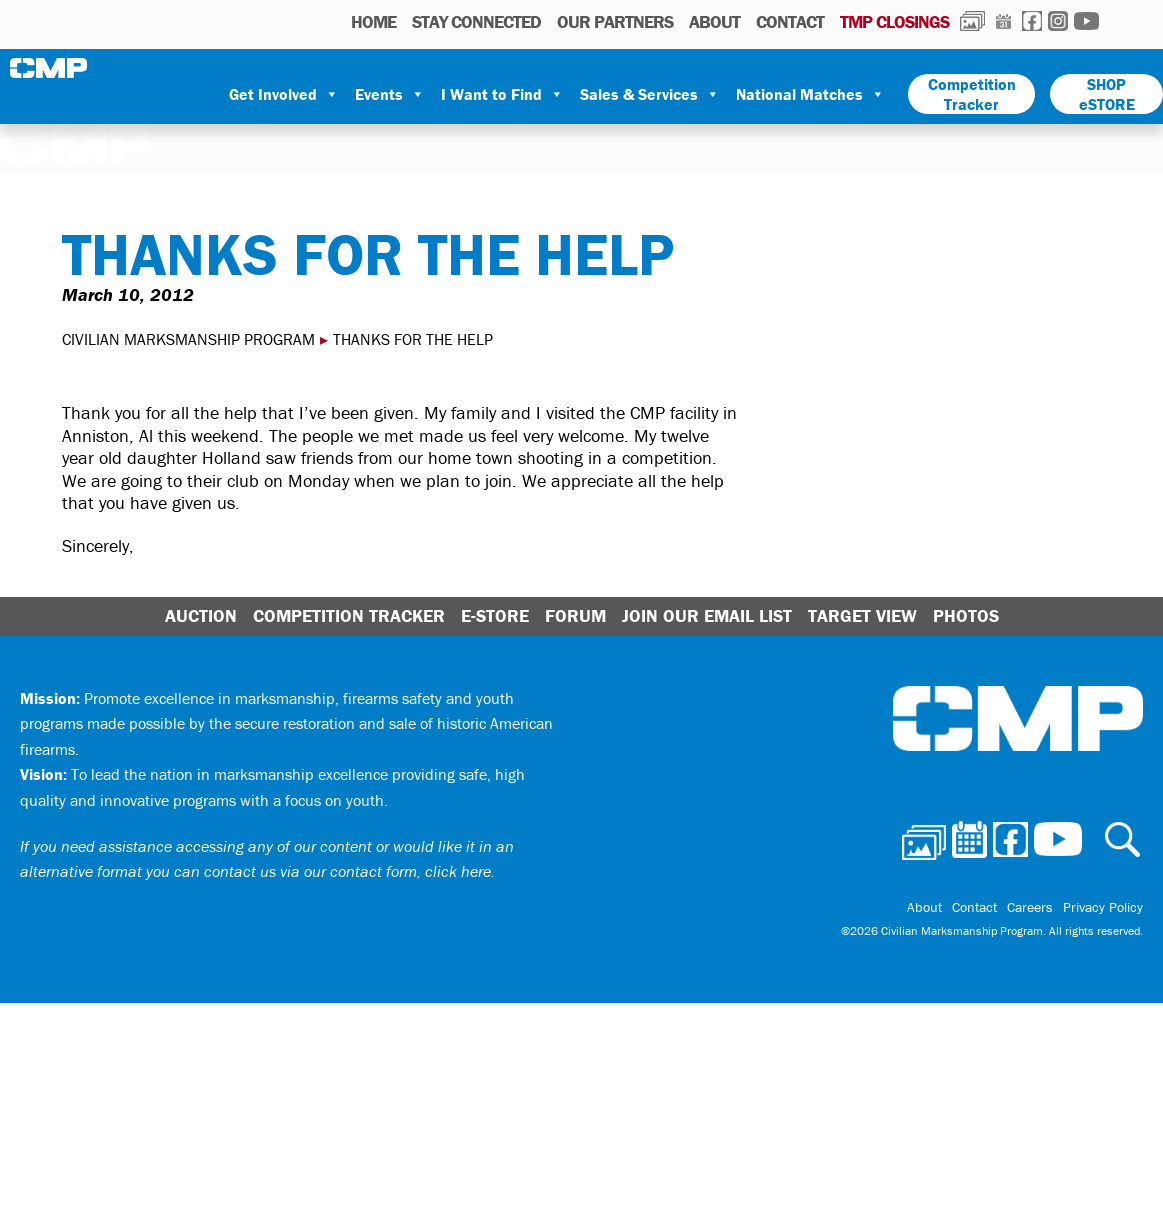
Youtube (1086, 21)
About (714, 21)
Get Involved (284, 94)
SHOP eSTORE (1107, 94)
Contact (790, 21)
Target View (862, 615)
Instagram (1058, 21)
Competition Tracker (972, 94)
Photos (972, 21)
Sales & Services (650, 94)
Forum (575, 615)
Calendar (1003, 21)
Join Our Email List (707, 615)
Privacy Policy (1103, 907)
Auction (201, 615)
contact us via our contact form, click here (347, 871)
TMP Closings (894, 21)
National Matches (810, 94)
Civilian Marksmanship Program (50, 68)
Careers (1030, 907)
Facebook (1032, 21)
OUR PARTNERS (615, 21)
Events (390, 94)
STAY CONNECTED (476, 21)
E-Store (495, 615)
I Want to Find (502, 94)
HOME (373, 21)
